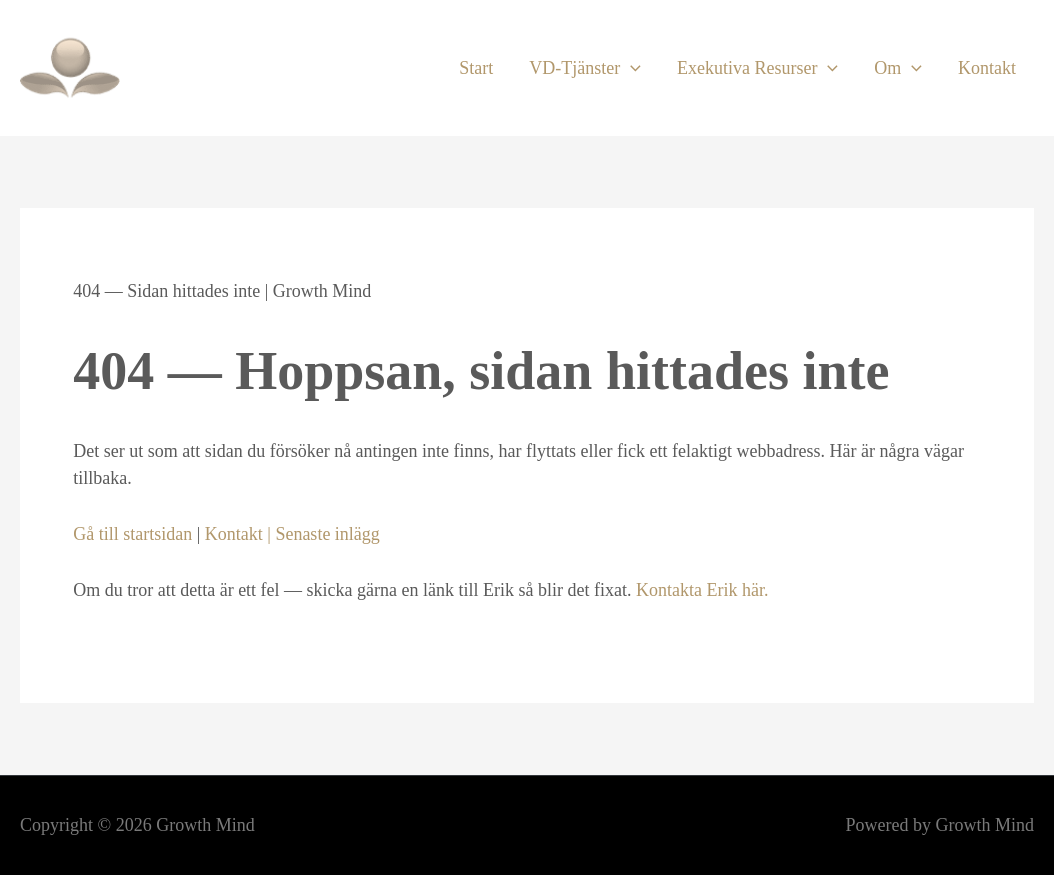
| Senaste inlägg (321, 534)
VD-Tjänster (585, 68)
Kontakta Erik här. (702, 590)
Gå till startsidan (132, 534)
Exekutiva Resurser (757, 68)
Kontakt (987, 68)
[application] (630, 68)
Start (476, 68)
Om (898, 68)
